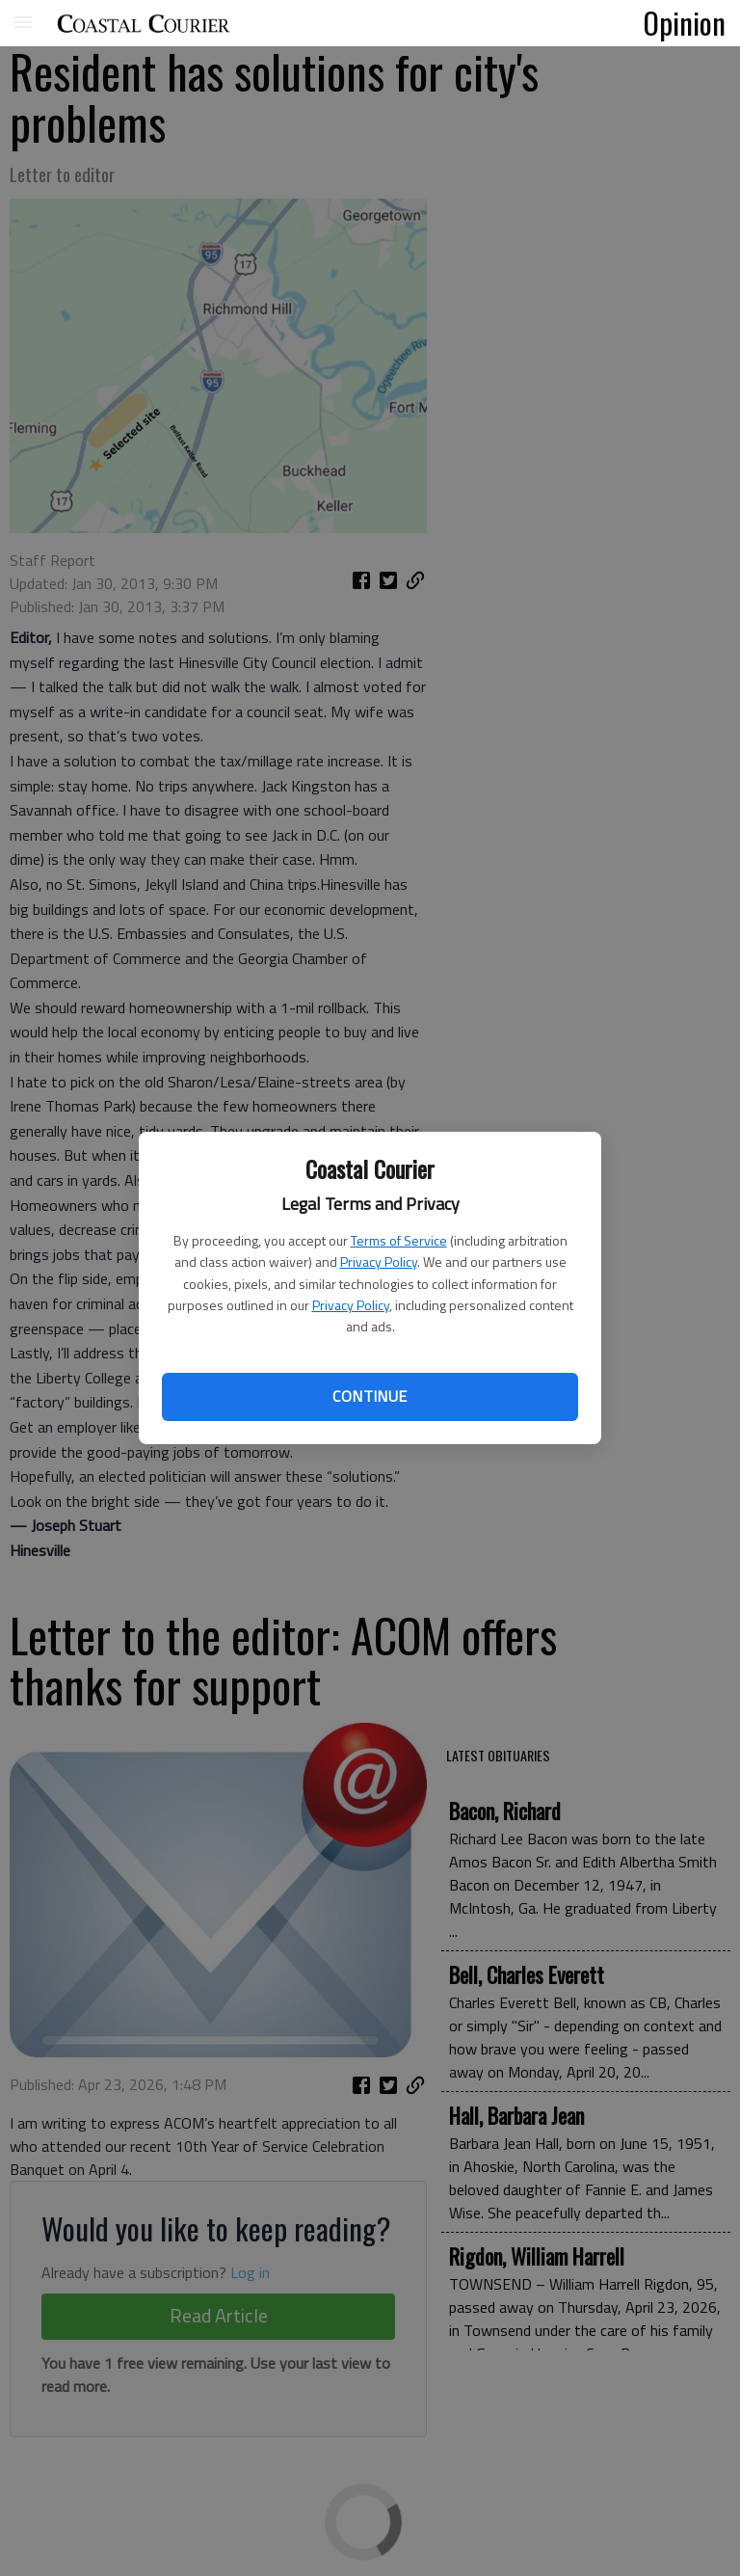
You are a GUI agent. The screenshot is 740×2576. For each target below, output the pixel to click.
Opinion (685, 22)
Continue (369, 1396)
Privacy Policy (378, 1261)
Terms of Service (399, 1240)
